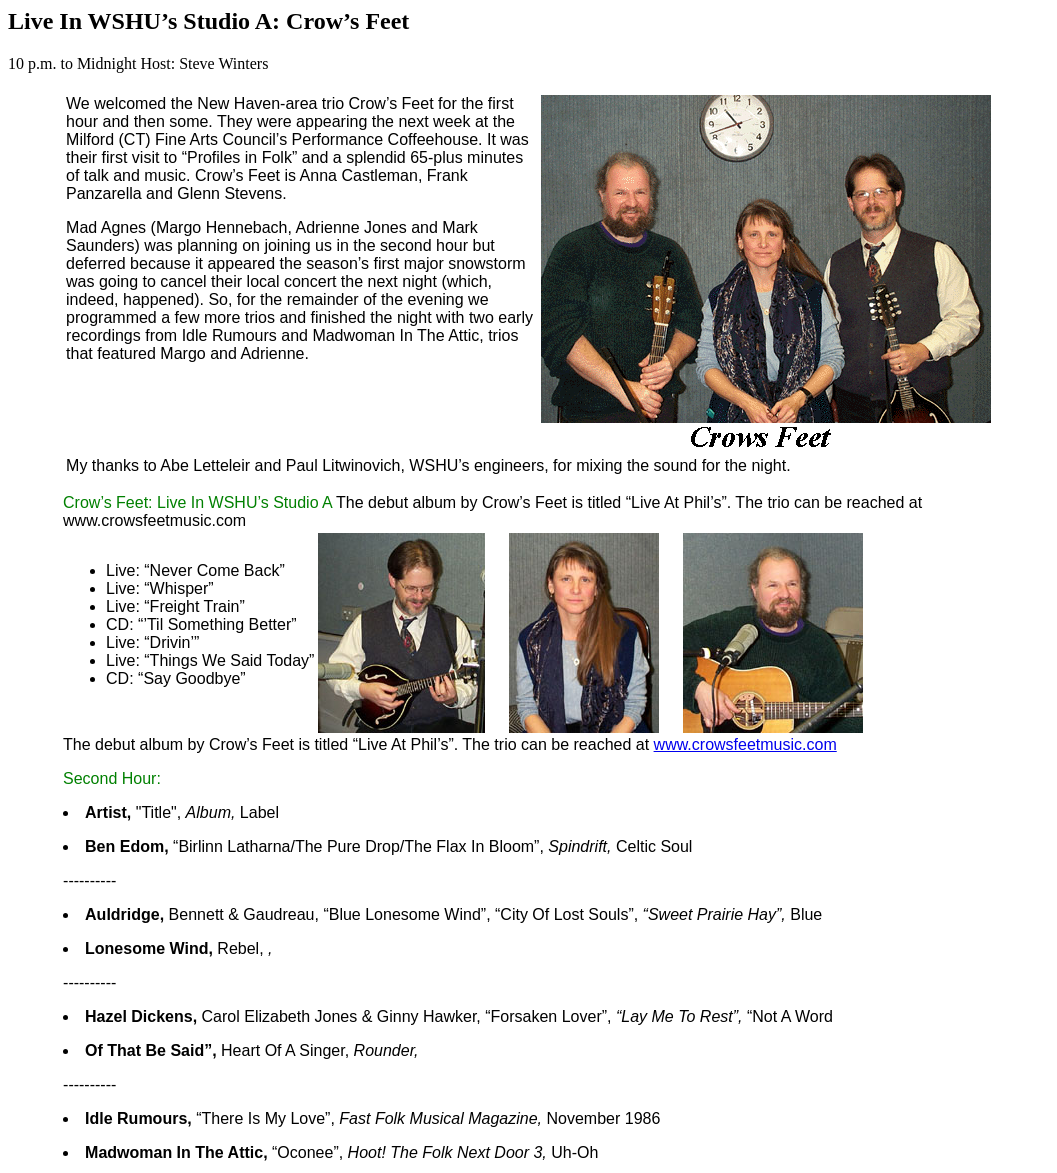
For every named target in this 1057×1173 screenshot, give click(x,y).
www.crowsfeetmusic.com (745, 744)
